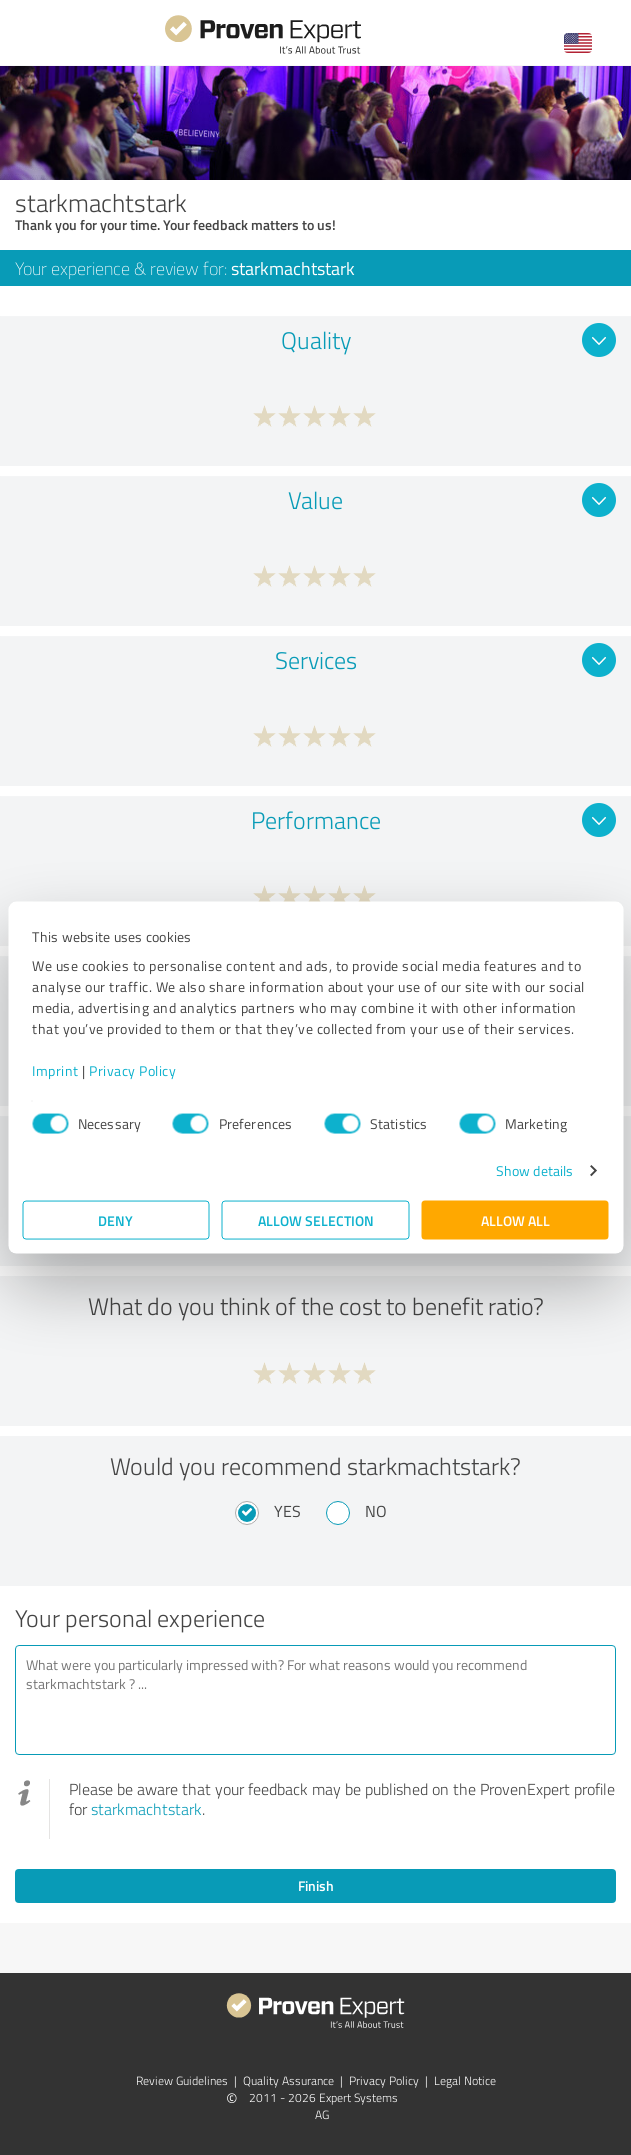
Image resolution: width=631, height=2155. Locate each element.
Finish (316, 1885)
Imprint (55, 1070)
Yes (287, 1511)
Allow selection (316, 1220)
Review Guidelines (182, 2080)
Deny (115, 1220)
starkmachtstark (146, 1809)
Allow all (515, 1220)
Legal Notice (465, 2080)
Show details (534, 1170)
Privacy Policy (132, 1070)
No (376, 1511)
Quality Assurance (288, 2080)
